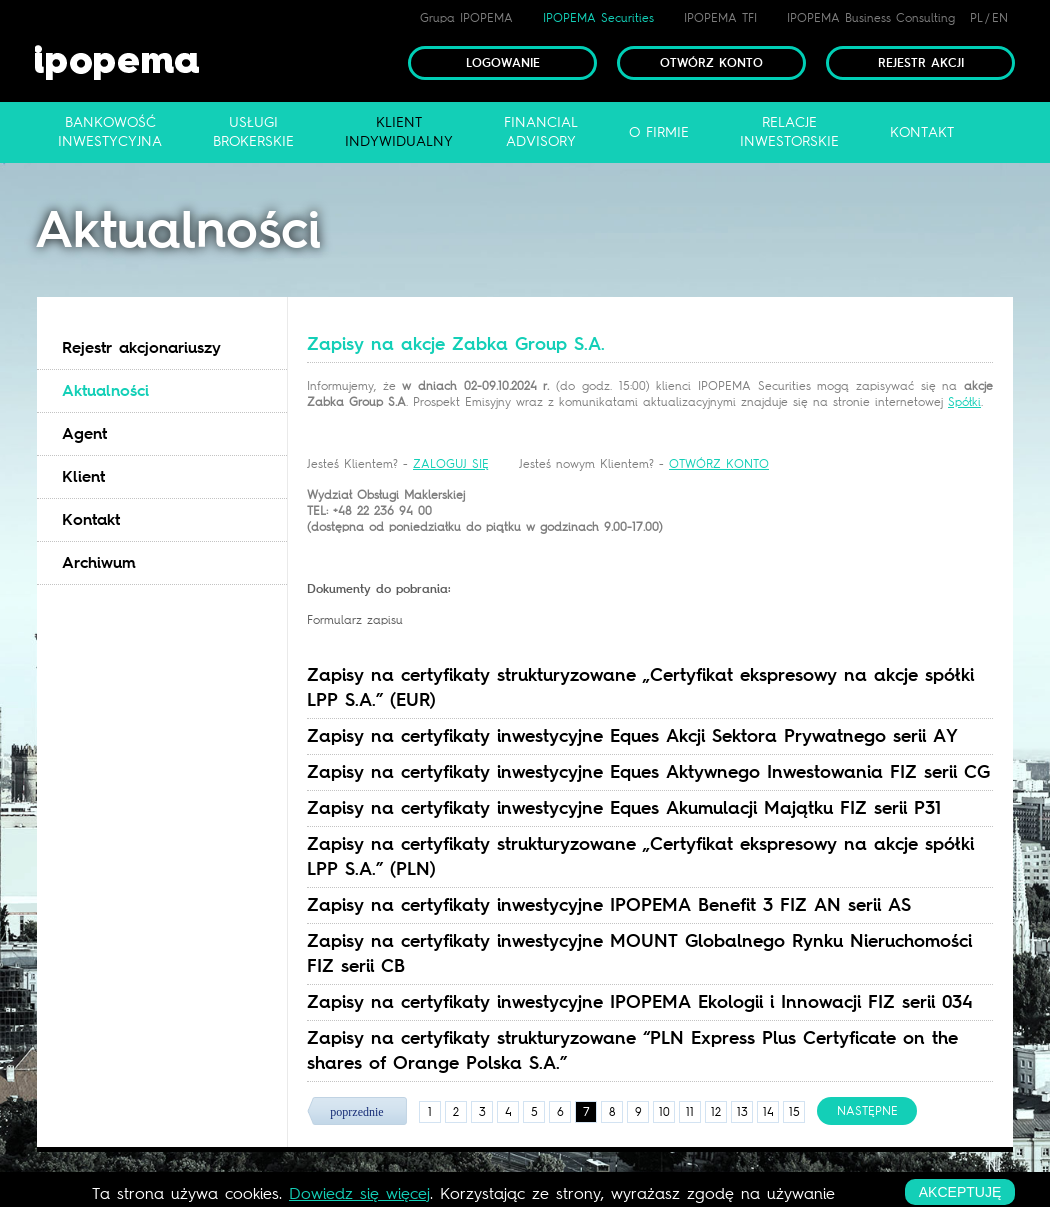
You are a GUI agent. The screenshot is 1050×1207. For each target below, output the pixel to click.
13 (742, 1112)
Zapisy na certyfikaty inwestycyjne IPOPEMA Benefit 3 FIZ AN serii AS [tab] (609, 905)
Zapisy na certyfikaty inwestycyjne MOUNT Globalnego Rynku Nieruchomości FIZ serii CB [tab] (639, 953)
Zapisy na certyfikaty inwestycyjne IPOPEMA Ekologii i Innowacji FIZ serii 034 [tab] (640, 1002)
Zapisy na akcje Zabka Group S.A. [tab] (456, 344)
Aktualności (105, 390)
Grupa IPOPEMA (466, 18)
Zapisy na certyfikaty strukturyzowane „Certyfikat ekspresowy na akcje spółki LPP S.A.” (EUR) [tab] (640, 687)
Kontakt (91, 519)
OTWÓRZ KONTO (719, 464)
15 (794, 1112)
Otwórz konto (711, 63)
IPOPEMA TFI (720, 18)
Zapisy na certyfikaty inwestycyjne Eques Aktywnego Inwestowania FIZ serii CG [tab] (648, 772)
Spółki (964, 402)
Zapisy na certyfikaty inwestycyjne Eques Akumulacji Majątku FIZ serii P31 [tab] (624, 808)
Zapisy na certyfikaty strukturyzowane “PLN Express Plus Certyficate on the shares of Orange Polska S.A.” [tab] (632, 1050)
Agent (84, 433)
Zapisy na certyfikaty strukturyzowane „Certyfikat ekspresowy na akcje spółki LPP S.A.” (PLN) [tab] (640, 856)
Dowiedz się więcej (359, 1193)
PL (976, 18)
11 (690, 1112)
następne (867, 1111)
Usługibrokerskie (253, 132)
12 (716, 1112)
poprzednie (356, 1112)
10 (664, 1112)
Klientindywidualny (399, 132)
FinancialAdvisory (541, 132)
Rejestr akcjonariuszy (141, 347)
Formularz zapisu (355, 620)
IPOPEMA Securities (598, 18)
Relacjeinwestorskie (789, 132)
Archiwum (99, 562)
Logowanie (503, 63)
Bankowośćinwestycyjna (110, 132)
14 (768, 1112)
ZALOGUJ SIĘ (451, 464)
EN (1000, 18)
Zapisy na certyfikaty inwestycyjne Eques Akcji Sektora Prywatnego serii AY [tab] (632, 736)
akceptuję (960, 1192)
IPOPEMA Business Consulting (871, 18)
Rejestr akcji (921, 63)
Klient (83, 476)
